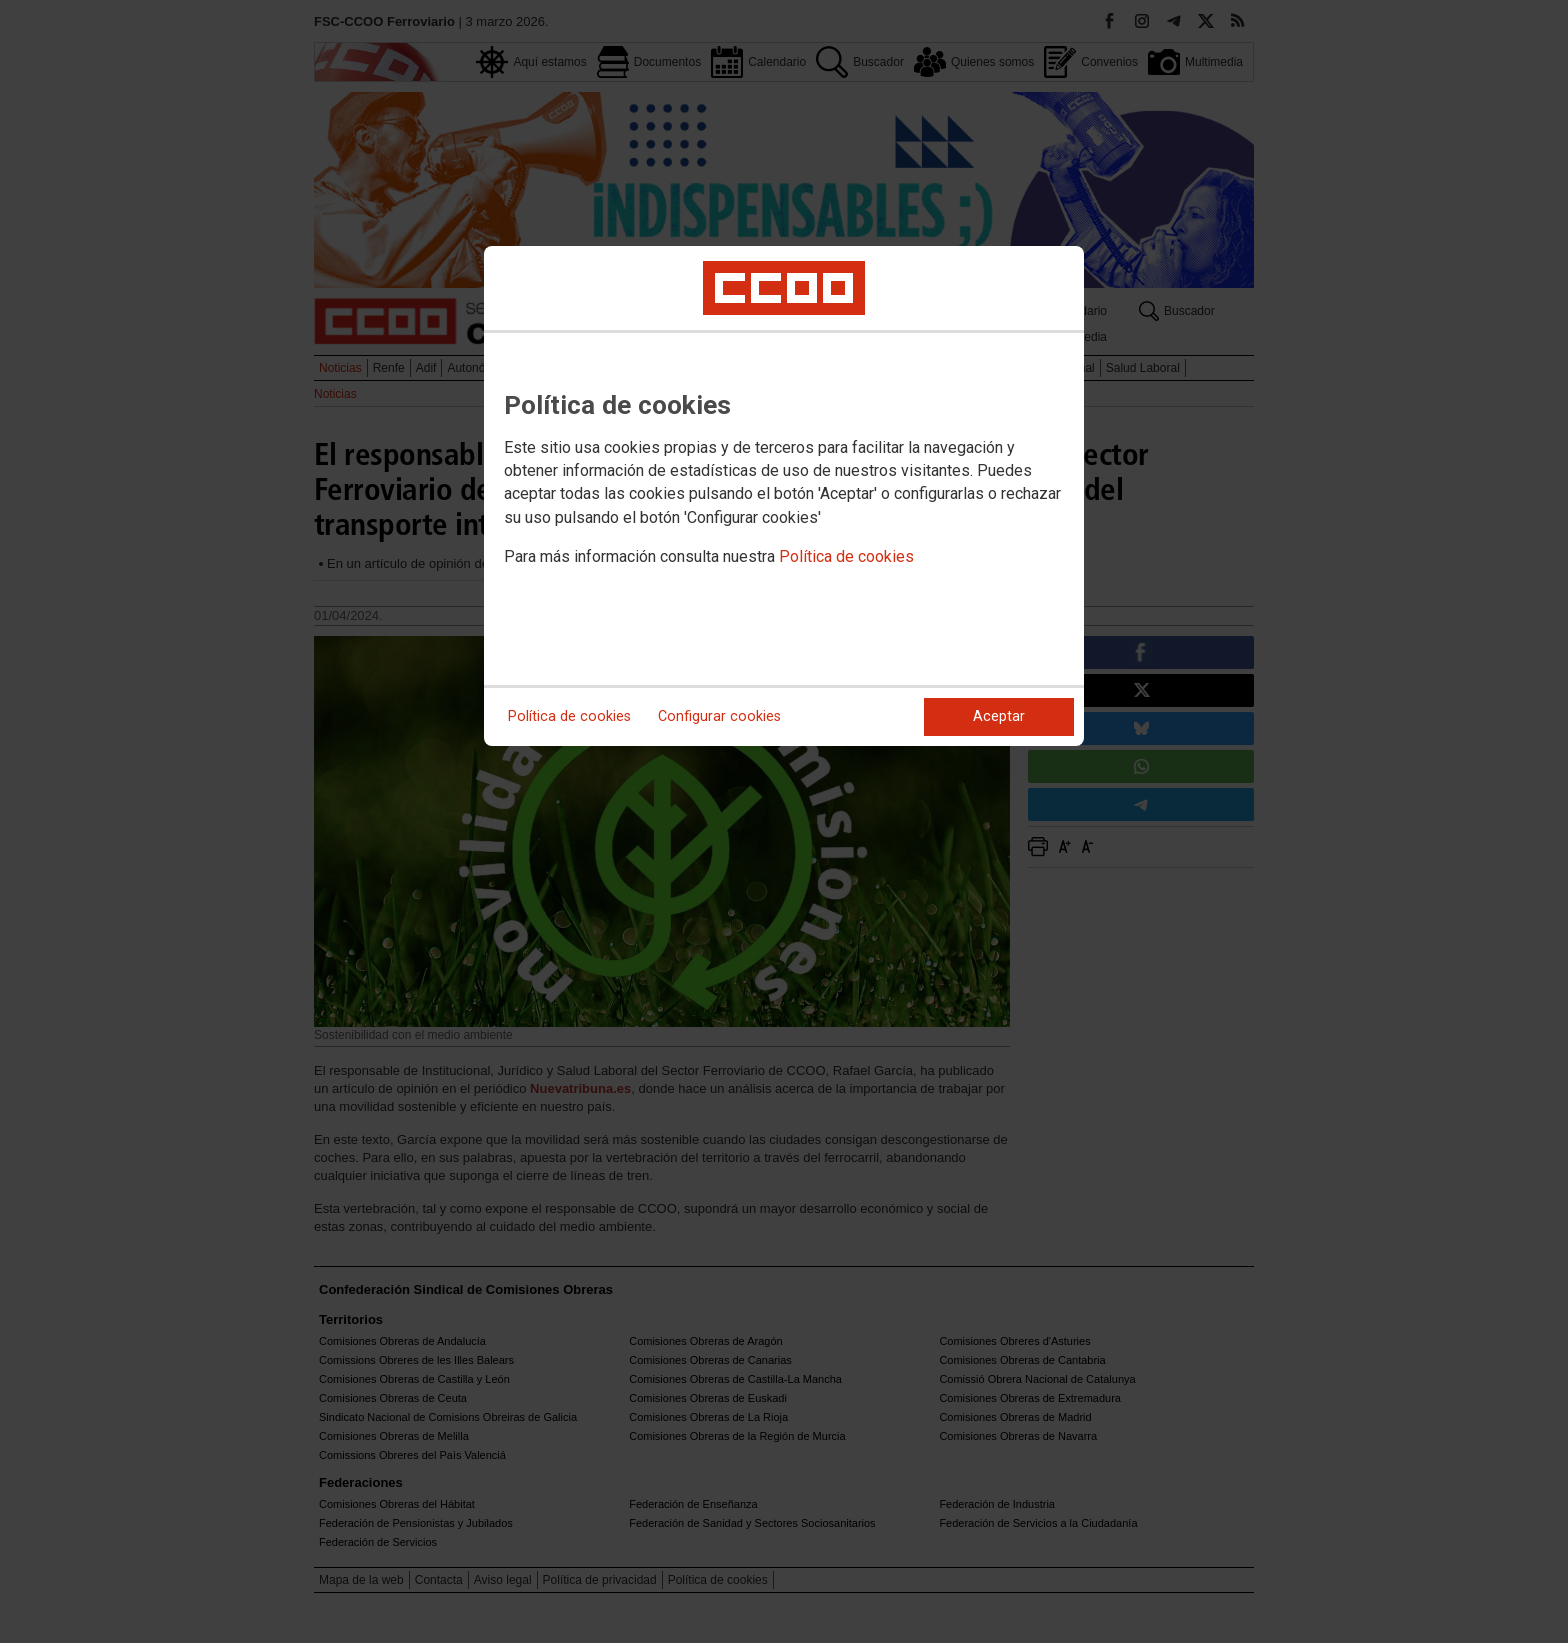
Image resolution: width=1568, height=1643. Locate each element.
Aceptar (999, 716)
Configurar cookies (719, 716)
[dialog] (784, 496)
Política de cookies (846, 556)
